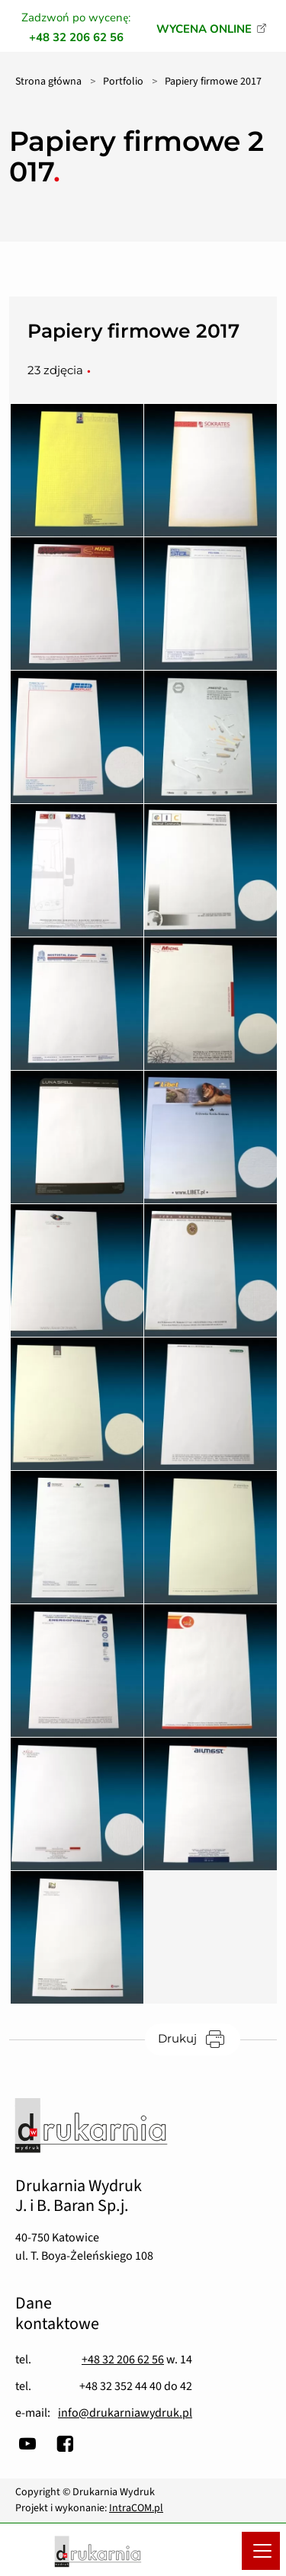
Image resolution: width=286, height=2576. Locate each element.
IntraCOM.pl (136, 2508)
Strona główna (48, 81)
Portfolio (123, 81)
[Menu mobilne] (261, 2551)
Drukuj (199, 2039)
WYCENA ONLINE (204, 29)
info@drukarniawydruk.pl (125, 2413)
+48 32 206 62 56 (123, 2359)
